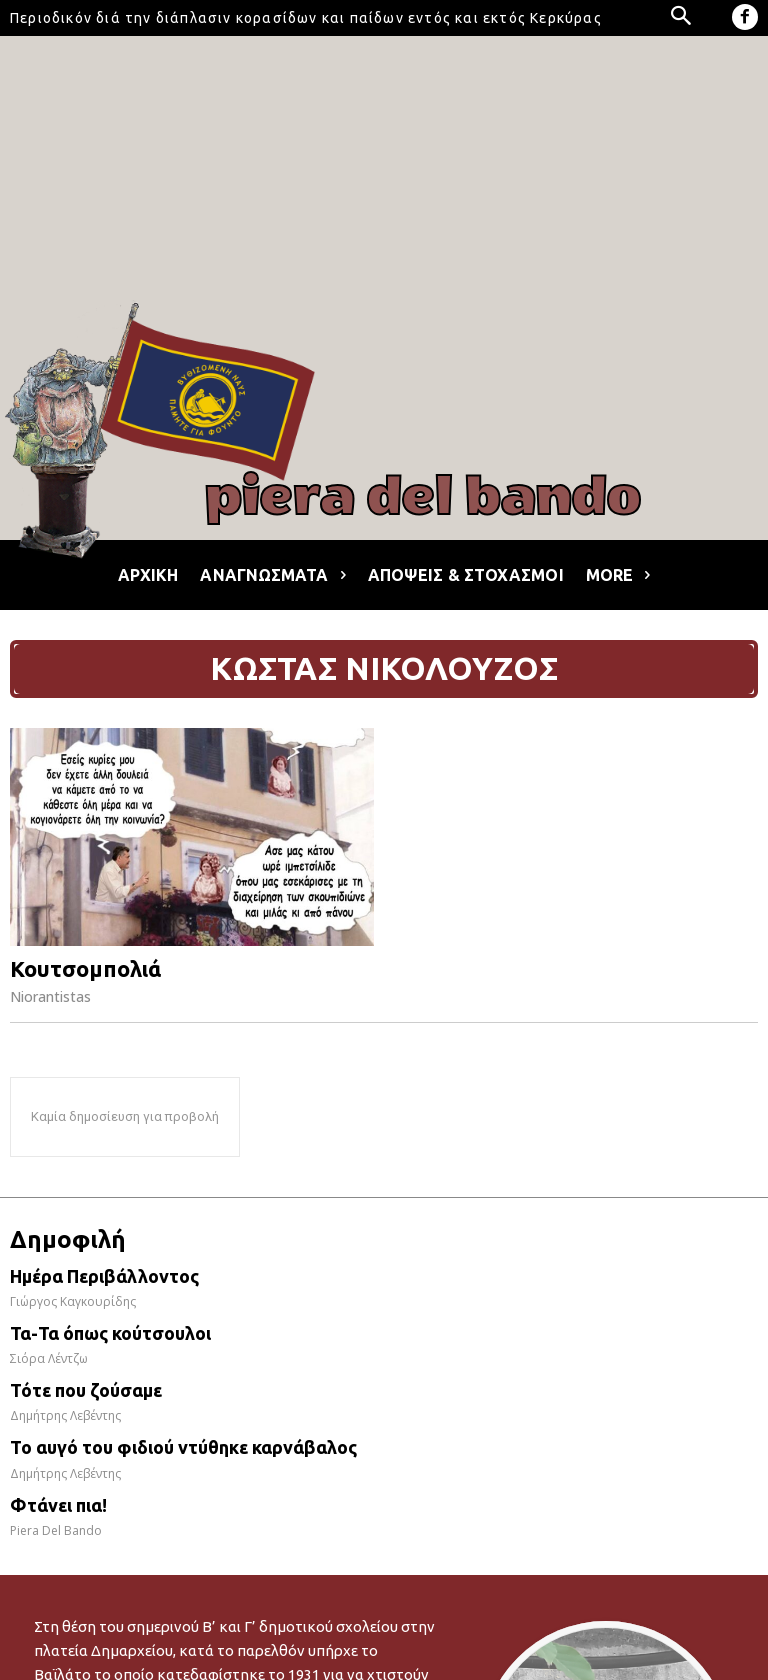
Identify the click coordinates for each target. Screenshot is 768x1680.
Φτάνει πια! (58, 1505)
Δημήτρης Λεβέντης (65, 1415)
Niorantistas (50, 996)
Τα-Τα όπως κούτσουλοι (110, 1333)
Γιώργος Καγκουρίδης (73, 1301)
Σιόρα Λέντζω (49, 1358)
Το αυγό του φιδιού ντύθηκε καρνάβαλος (183, 1447)
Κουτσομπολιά (85, 968)
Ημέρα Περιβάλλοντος (104, 1276)
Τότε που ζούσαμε (86, 1390)
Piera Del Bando (56, 1530)
